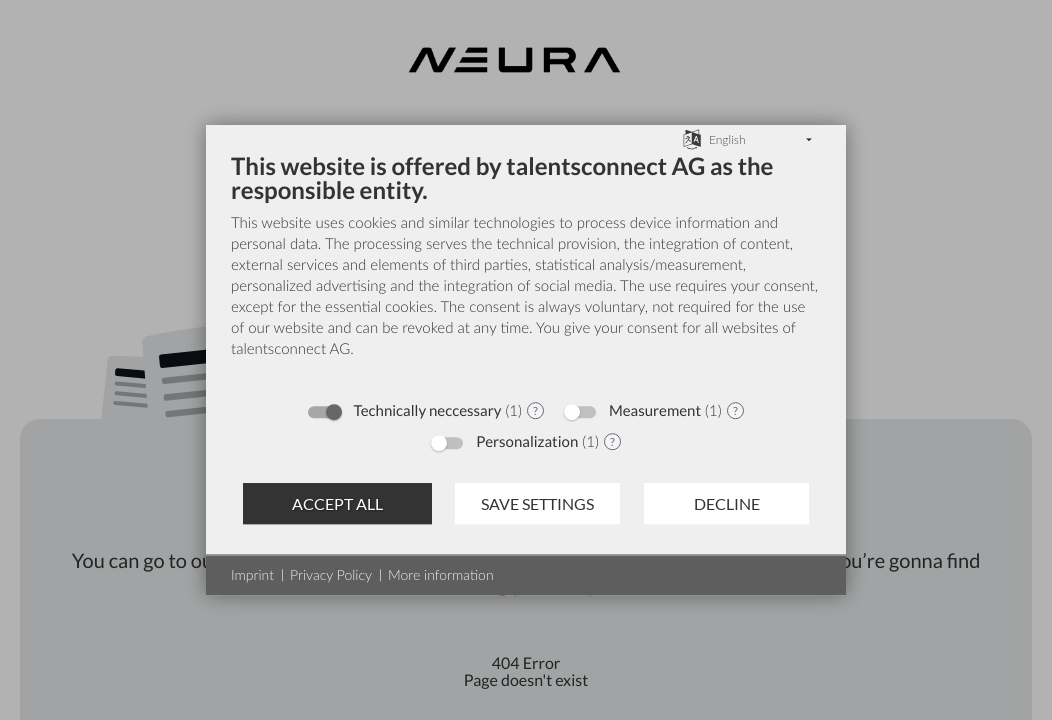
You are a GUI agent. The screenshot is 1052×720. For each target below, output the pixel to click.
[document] (526, 270)
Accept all (337, 503)
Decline (727, 503)
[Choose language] (692, 138)
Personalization (527, 442)
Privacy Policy (331, 574)
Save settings (537, 503)
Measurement (655, 411)
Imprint (252, 574)
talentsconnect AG (290, 349)
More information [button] (441, 574)
